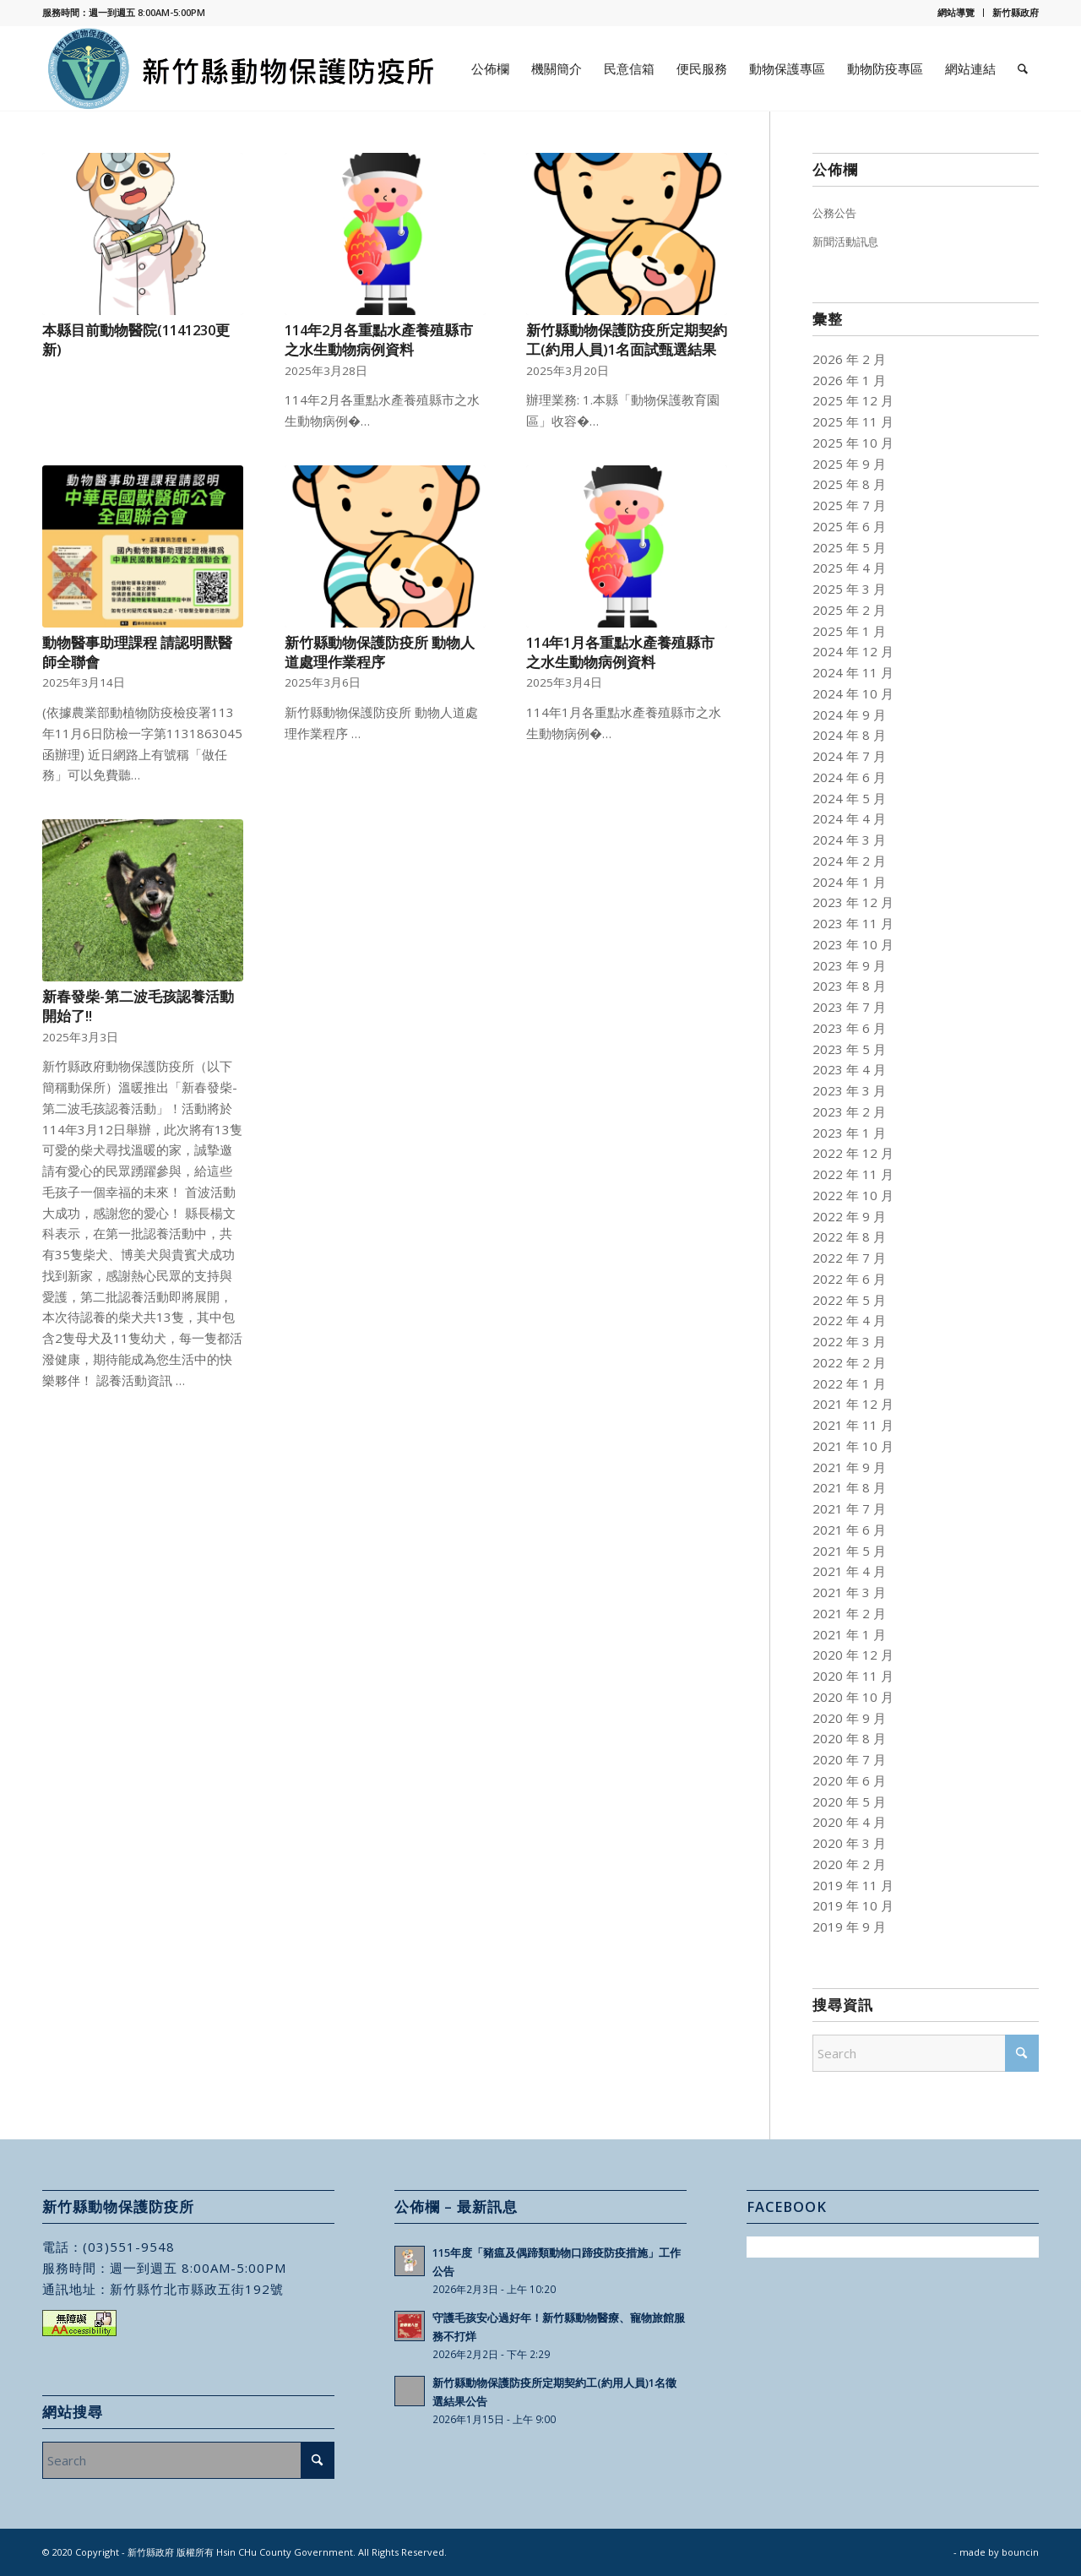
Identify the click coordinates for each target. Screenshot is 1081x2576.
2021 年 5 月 (849, 1550)
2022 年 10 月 (853, 1195)
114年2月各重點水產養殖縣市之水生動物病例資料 (379, 339)
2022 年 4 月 (849, 1320)
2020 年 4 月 (849, 1821)
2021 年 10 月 (853, 1445)
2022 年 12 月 (853, 1152)
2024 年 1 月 (849, 881)
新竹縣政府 (1015, 12)
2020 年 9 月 (849, 1717)
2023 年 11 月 (853, 923)
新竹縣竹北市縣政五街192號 (197, 2288)
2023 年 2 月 (849, 1111)
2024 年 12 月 (853, 651)
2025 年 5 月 (849, 547)
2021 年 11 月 (853, 1424)
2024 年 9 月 (849, 714)
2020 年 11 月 (853, 1675)
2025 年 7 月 (849, 505)
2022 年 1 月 (849, 1383)
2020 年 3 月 (849, 1842)
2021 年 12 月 (853, 1403)
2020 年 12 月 (853, 1654)
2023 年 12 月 (853, 902)
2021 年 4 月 (849, 1570)
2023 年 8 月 (849, 985)
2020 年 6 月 (849, 1780)
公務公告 (834, 212)
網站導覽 (956, 12)
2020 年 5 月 (849, 1801)
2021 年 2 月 (849, 1613)
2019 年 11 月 (853, 1885)
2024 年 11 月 (853, 672)
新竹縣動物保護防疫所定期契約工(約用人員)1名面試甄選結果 (626, 339)
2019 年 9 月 (849, 1926)
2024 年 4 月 (849, 818)
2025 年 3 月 (849, 588)
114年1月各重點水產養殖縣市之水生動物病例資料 (620, 652)
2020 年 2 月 (849, 1864)
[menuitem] (956, 12)
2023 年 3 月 (849, 1090)
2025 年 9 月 (849, 463)
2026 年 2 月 (849, 359)
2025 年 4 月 (849, 567)
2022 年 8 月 (849, 1236)
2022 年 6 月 (849, 1278)
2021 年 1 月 (849, 1634)
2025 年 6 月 (849, 526)
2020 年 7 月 (849, 1759)
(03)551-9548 (129, 2246)
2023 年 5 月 (849, 1049)
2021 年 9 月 (849, 1467)
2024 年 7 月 (849, 755)
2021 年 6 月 (849, 1529)
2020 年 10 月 (853, 1696)
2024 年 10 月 (853, 693)
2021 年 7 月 (849, 1508)
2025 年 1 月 (849, 630)
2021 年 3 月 (849, 1592)
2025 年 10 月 (853, 442)
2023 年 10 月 (853, 944)
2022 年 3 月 (849, 1341)
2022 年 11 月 (853, 1174)
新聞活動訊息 (845, 241)
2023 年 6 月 (849, 1027)
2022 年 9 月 (849, 1216)
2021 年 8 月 (849, 1487)
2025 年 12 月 (853, 400)
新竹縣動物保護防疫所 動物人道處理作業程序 (380, 652)
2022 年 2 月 (849, 1362)
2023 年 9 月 (849, 965)
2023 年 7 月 (849, 1006)
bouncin (1020, 2552)
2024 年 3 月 (849, 839)
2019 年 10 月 (853, 1905)
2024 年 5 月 (849, 798)
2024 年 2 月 (849, 860)
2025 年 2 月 (849, 609)
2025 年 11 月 (853, 421)
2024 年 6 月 (849, 777)
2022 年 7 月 (849, 1257)
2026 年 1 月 (849, 380)
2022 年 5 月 (849, 1299)
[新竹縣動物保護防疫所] (242, 68)
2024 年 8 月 (849, 734)
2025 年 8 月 (849, 484)
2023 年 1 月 (849, 1132)
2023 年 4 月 (849, 1069)
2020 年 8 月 (849, 1738)
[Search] (1023, 68)
